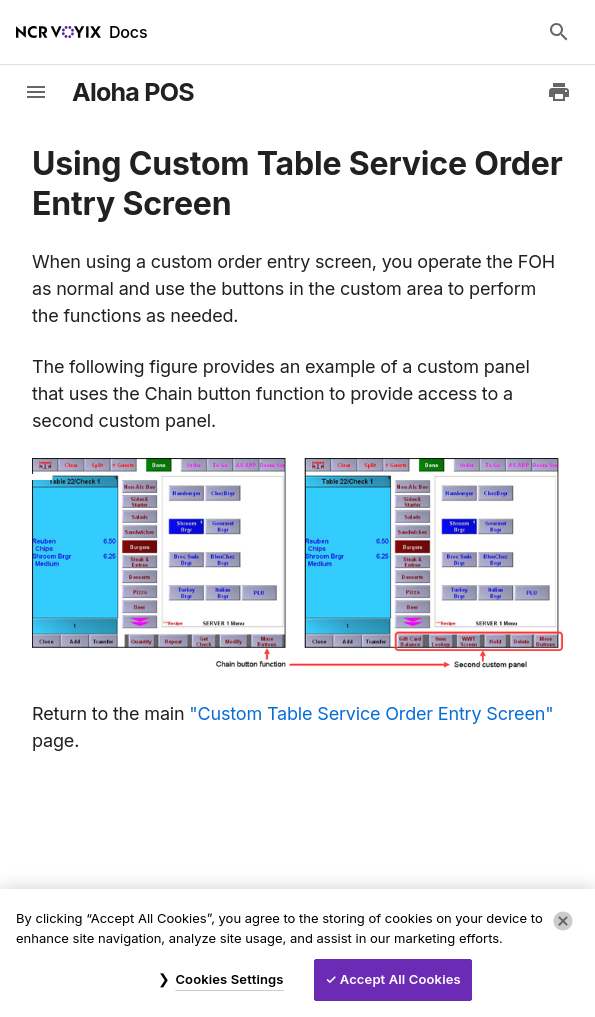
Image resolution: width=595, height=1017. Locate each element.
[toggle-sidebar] (36, 92)
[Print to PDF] (559, 92)
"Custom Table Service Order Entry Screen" (371, 713)
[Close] (563, 921)
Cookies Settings (229, 979)
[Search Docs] (559, 32)
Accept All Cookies (400, 979)
